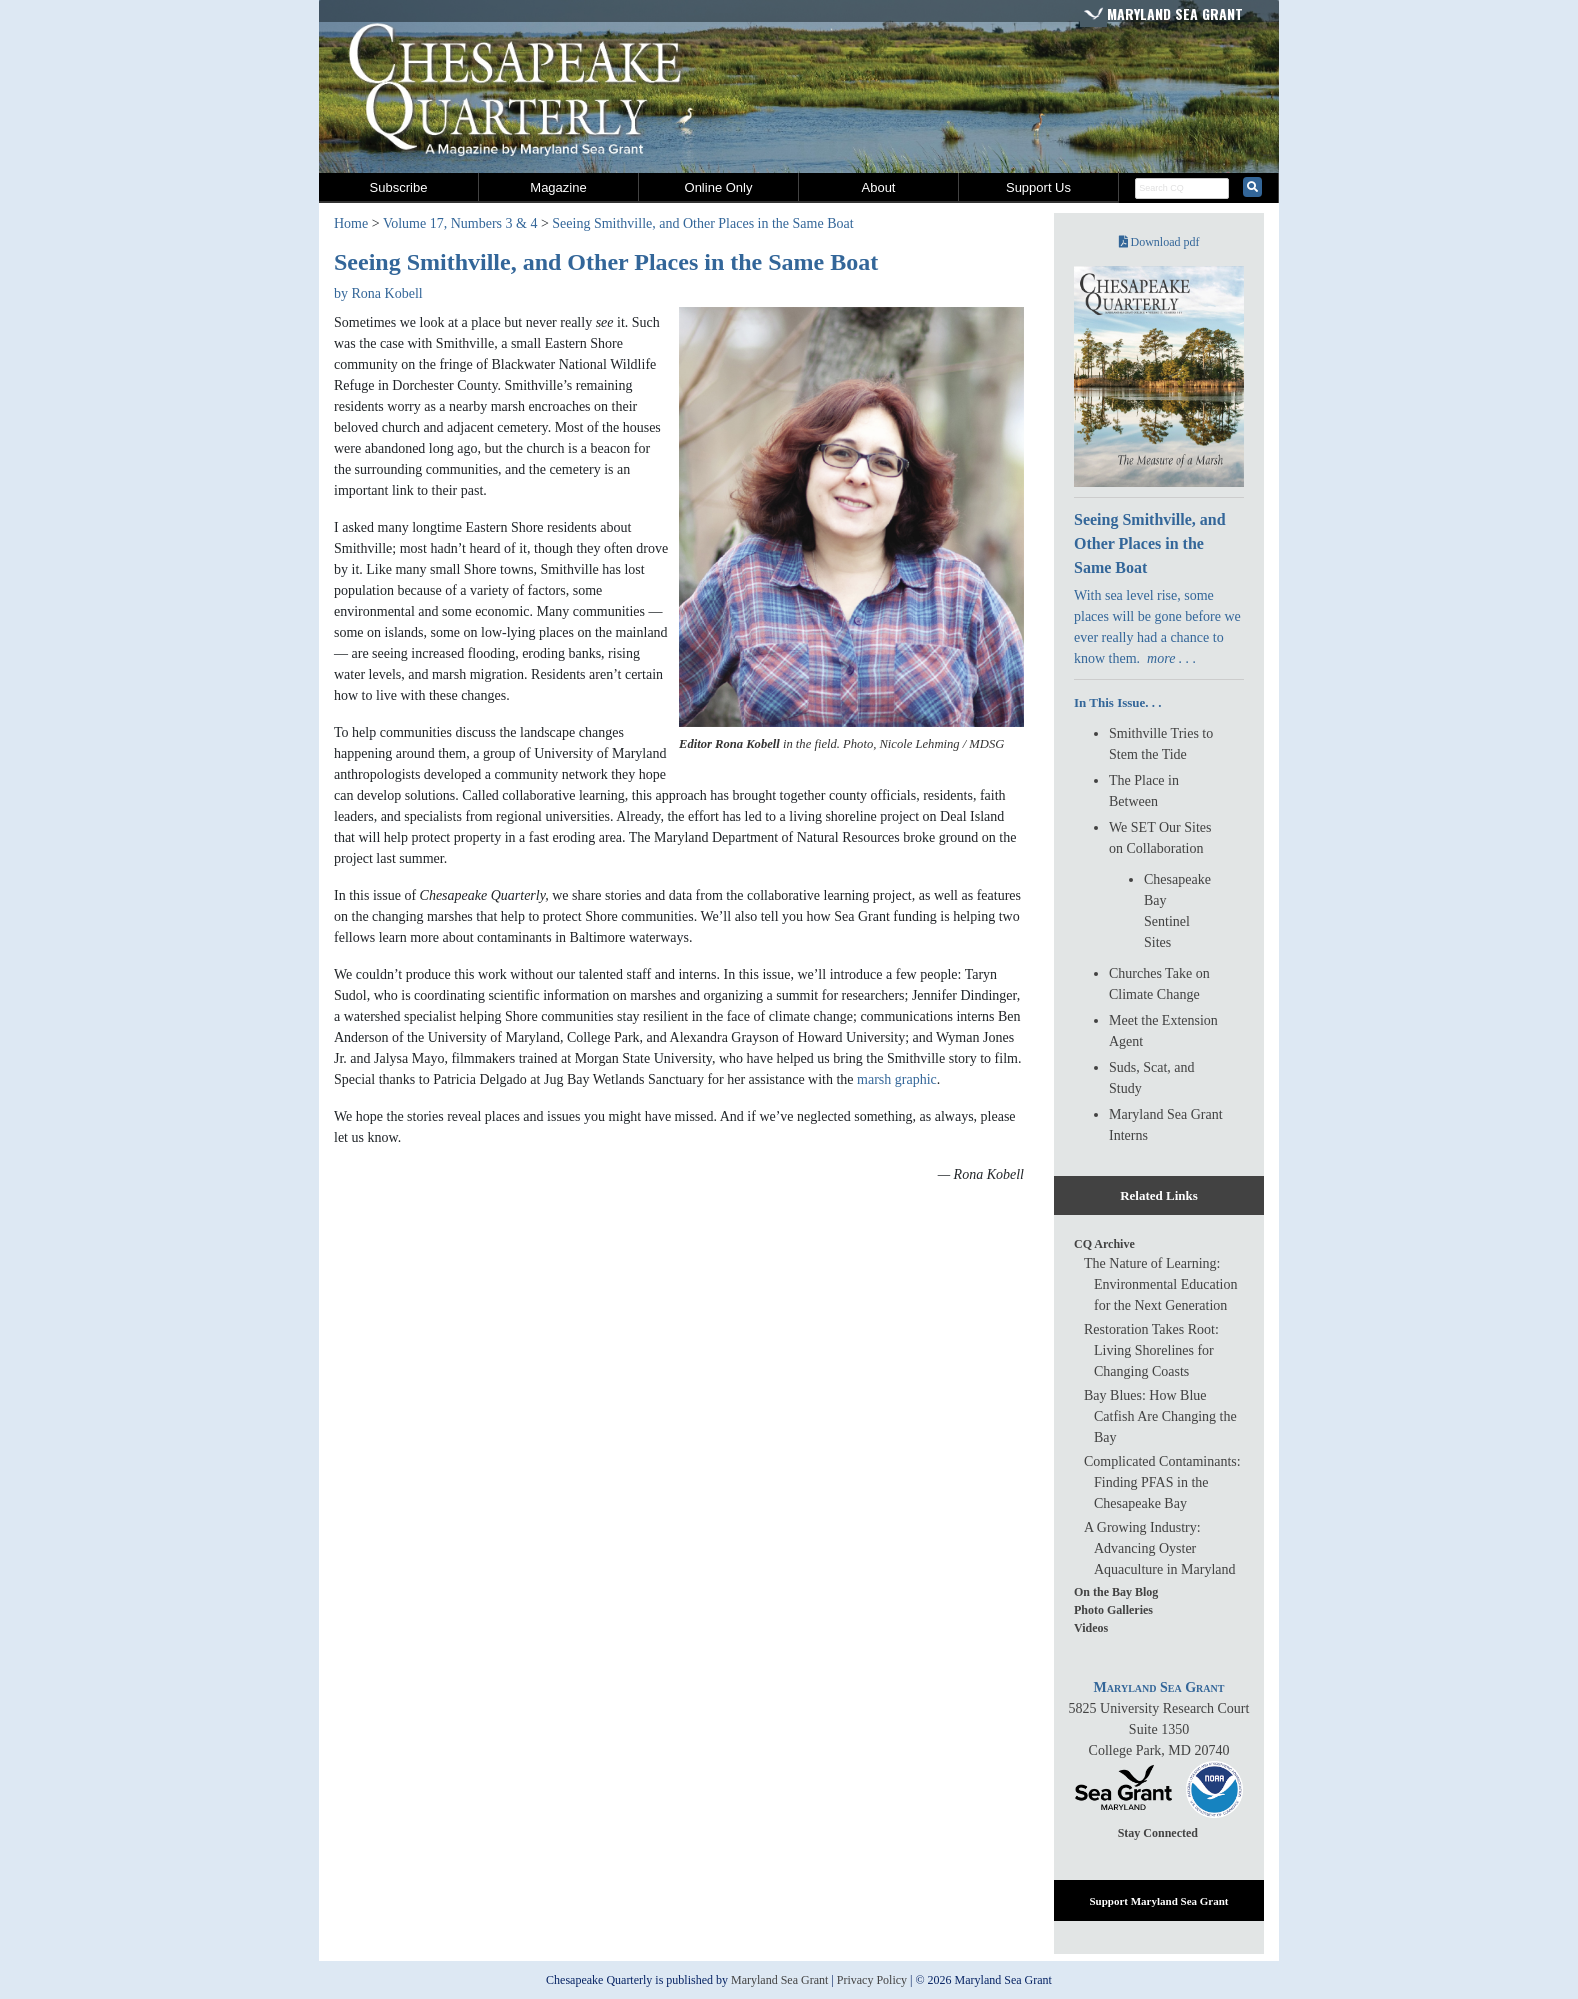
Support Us (1038, 187)
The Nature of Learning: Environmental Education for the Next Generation (1160, 1284)
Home (351, 223)
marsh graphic (897, 1079)
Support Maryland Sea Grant (1158, 1901)
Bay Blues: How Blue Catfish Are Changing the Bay (1160, 1416)
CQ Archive (1104, 1244)
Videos (1091, 1628)
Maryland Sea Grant (1175, 13)
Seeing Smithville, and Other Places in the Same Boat (702, 223)
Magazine (558, 187)
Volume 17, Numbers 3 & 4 (460, 223)
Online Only (719, 187)
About (879, 187)
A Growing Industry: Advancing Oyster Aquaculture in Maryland (1160, 1548)
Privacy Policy (872, 1980)
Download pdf (1159, 242)
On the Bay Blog (1116, 1592)
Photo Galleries (1113, 1610)
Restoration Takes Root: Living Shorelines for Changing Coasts (1151, 1350)
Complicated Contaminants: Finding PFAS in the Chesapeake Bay (1162, 1482)
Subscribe (399, 187)
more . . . (1171, 658)
